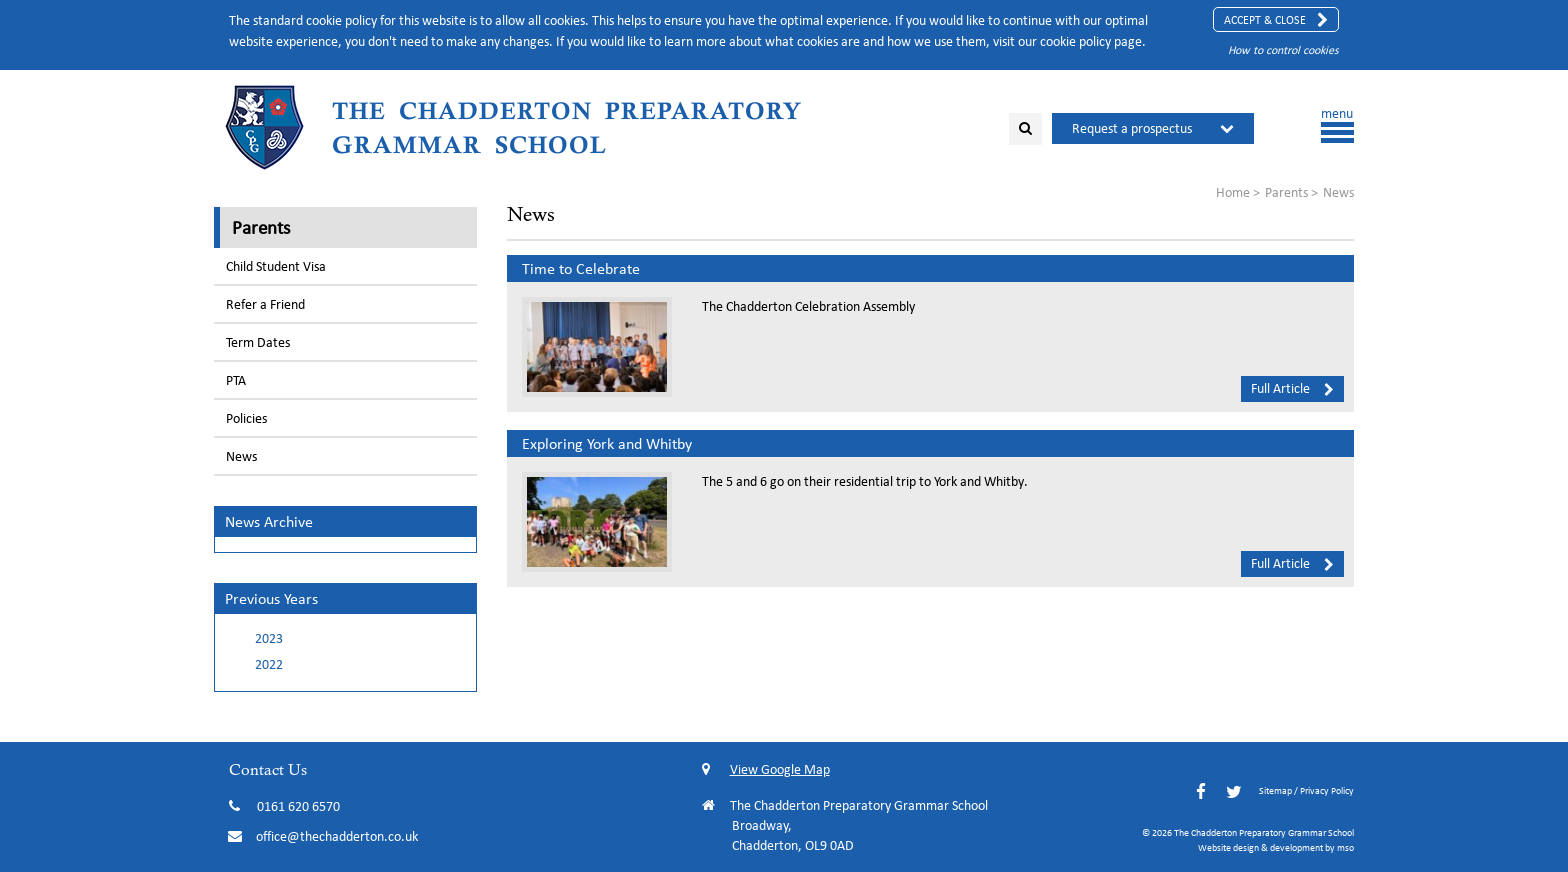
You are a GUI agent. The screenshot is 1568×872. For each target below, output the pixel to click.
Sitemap (1275, 790)
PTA (236, 380)
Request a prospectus (1132, 128)
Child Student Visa (276, 266)
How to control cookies (1283, 49)
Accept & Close (1276, 20)
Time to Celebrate (581, 268)
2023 (269, 638)
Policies (246, 418)
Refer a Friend (265, 304)
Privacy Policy (1327, 790)
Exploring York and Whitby (607, 443)
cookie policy (1075, 41)
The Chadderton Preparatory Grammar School (567, 127)
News (241, 456)
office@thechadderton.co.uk (337, 836)
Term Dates (258, 342)
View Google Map (766, 769)
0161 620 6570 (298, 806)
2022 (269, 664)
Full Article (1292, 388)
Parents (261, 227)
